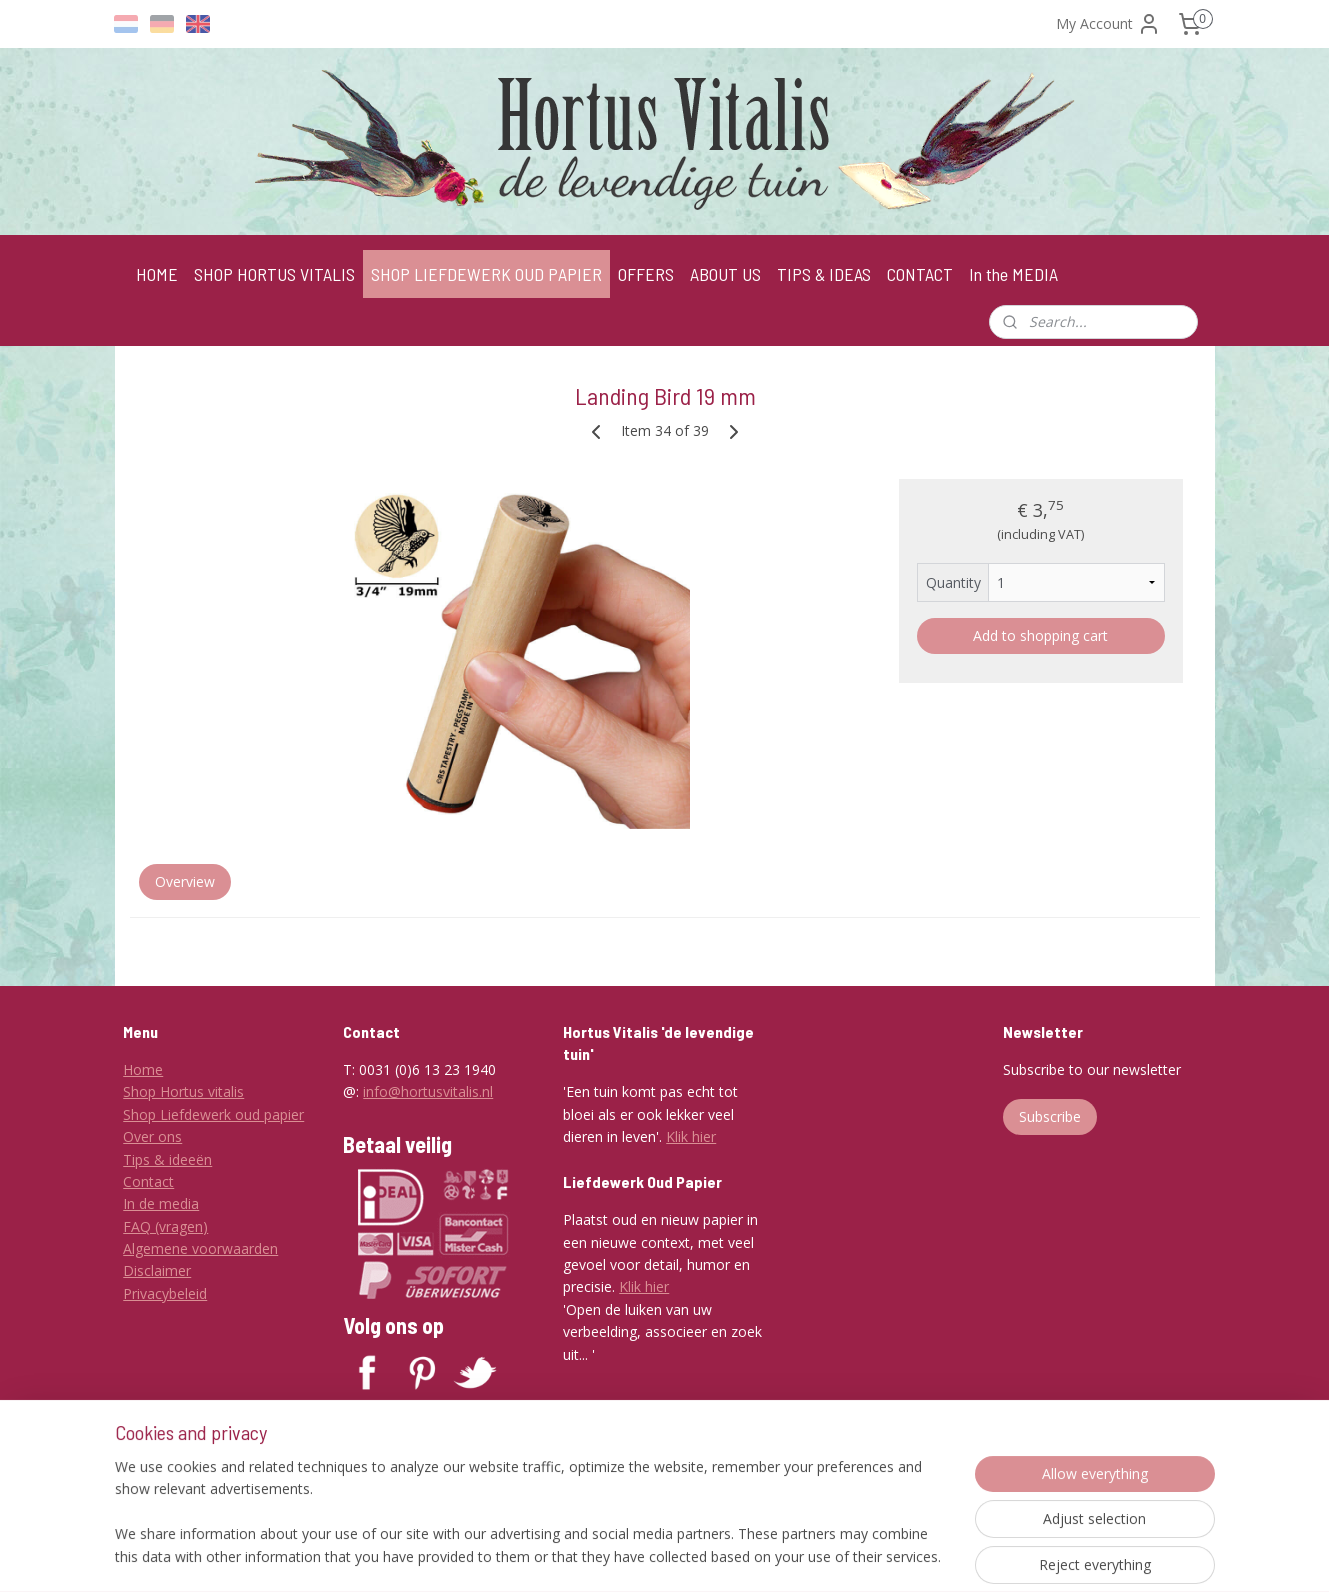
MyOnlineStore (933, 1555)
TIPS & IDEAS (824, 274)
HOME (157, 274)
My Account (1108, 24)
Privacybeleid (165, 1293)
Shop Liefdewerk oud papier (213, 1114)
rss (677, 1555)
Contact (148, 1181)
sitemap (635, 1555)
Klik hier (691, 1136)
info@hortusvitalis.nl (428, 1091)
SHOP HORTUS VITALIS (274, 274)
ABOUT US (725, 274)
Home (143, 1069)
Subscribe (1050, 1116)
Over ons (152, 1136)
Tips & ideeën (167, 1159)
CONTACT (920, 274)
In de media (161, 1203)
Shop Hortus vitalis (183, 1091)
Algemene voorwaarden (200, 1248)
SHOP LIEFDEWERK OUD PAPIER (486, 274)
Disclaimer (157, 1270)
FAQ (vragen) (165, 1226)
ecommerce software (756, 1555)
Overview (184, 881)
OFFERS (646, 274)
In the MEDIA (1013, 274)
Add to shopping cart (1040, 635)
